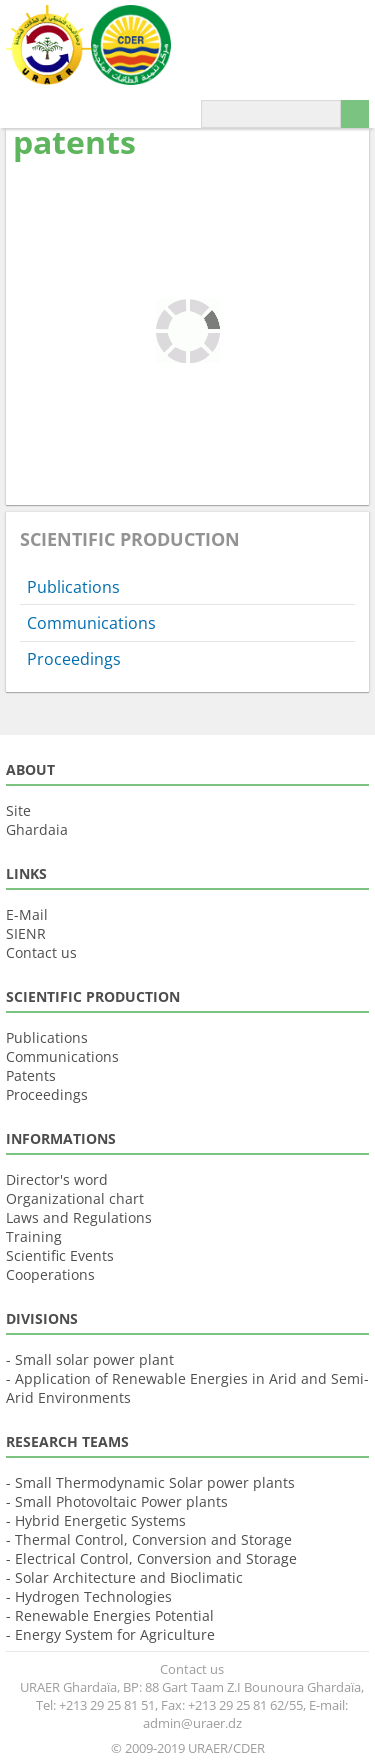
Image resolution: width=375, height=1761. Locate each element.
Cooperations (50, 1274)
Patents (31, 1075)
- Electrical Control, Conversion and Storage (151, 1558)
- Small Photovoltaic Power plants (117, 1501)
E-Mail (27, 914)
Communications (91, 623)
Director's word (57, 1179)
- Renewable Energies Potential (110, 1615)
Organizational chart (75, 1198)
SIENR (26, 933)
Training (34, 1236)
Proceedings (74, 659)
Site (18, 810)
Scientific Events (60, 1255)
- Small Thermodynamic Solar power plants (150, 1482)
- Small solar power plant (90, 1359)
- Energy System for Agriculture (110, 1634)
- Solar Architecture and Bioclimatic (124, 1577)
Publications (73, 587)
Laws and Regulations (79, 1217)
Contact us (41, 952)
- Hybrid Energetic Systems (96, 1520)
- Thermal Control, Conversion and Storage (149, 1539)
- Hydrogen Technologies (89, 1596)
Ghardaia (37, 829)
